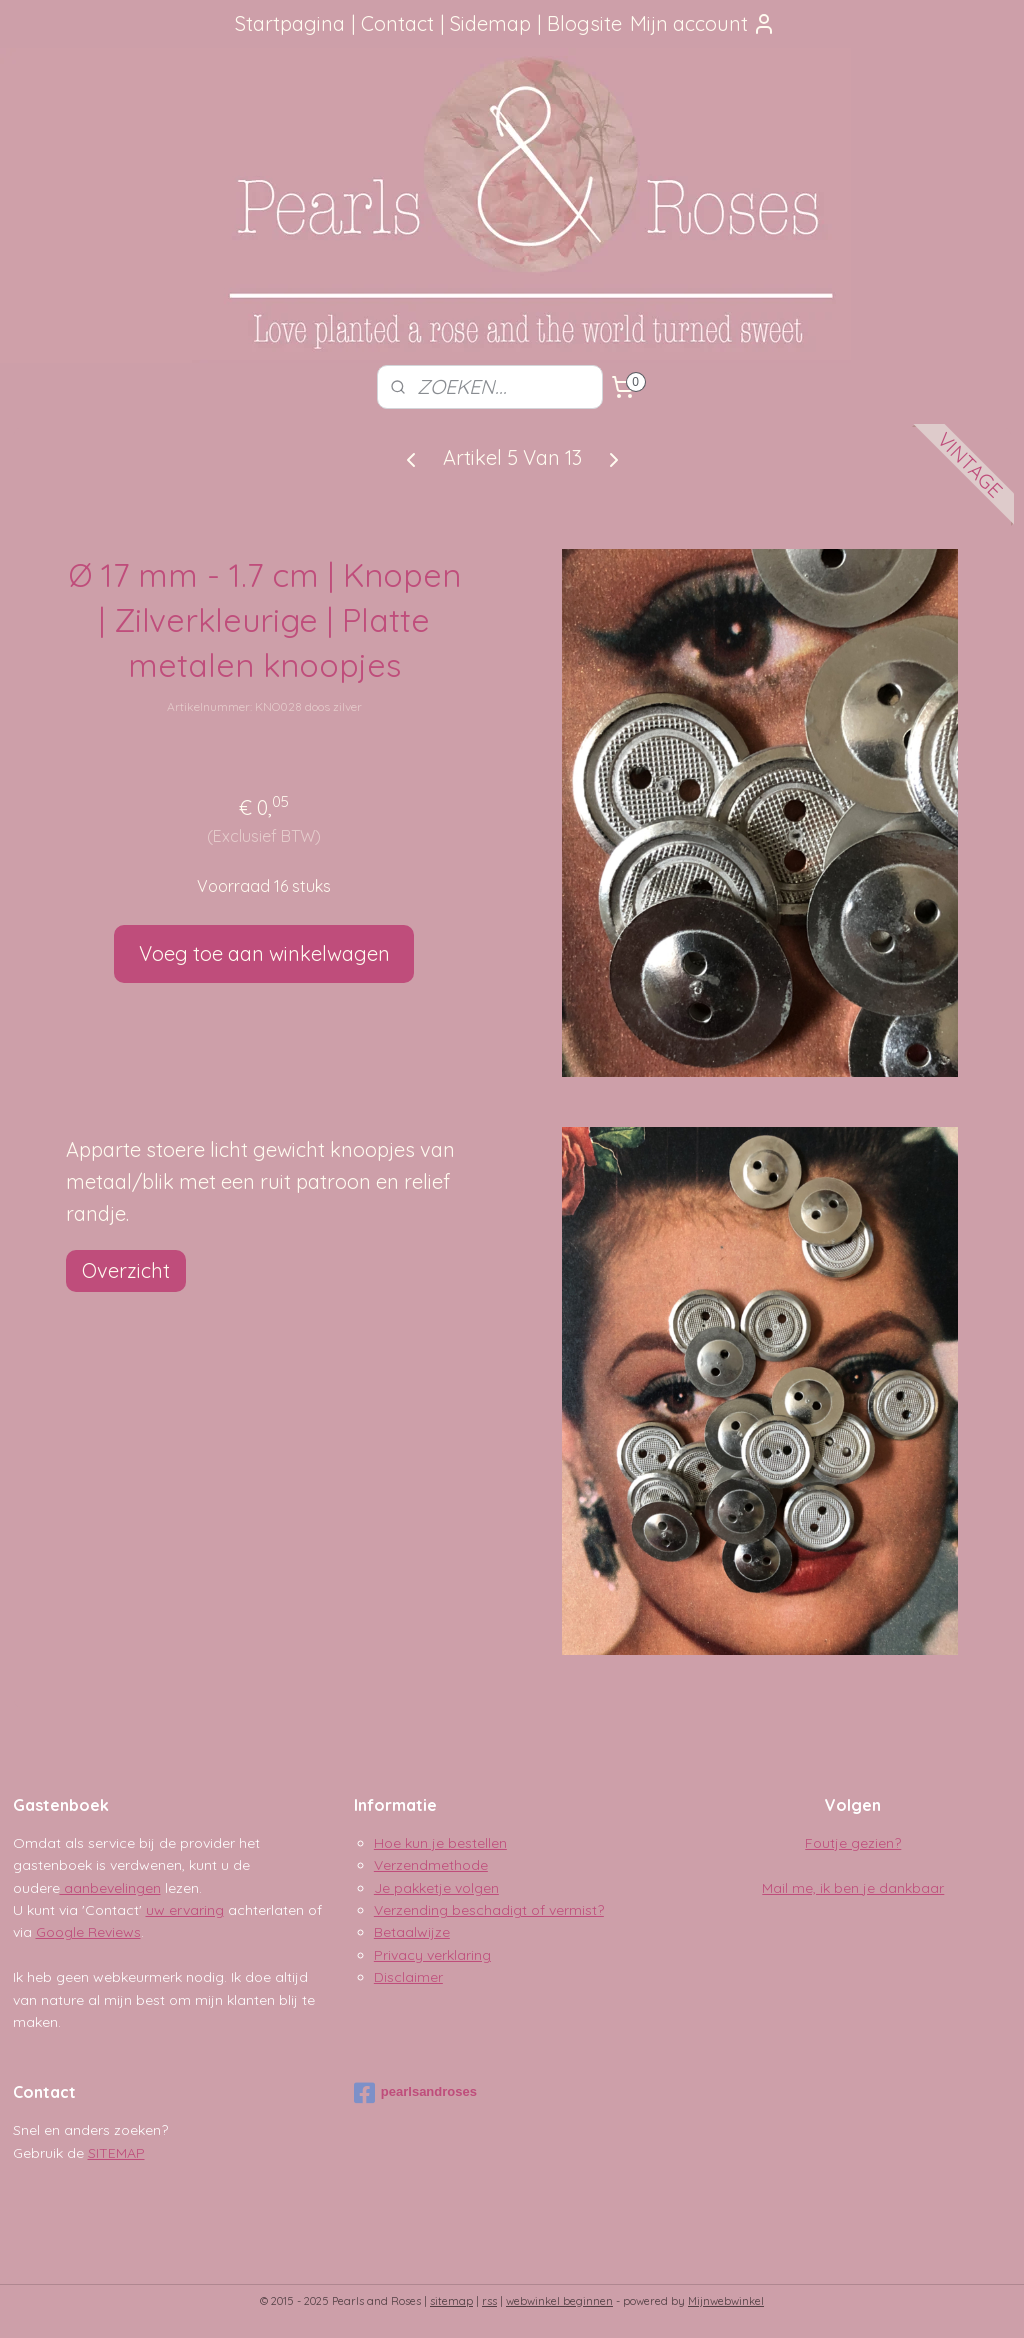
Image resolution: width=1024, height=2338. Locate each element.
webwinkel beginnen (559, 2301)
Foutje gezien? (853, 1843)
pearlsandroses (415, 2093)
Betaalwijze (412, 1932)
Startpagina (290, 23)
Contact (397, 23)
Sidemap (490, 23)
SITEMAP (116, 2153)
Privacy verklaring (432, 1955)
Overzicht (126, 1270)
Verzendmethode (431, 1865)
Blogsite (584, 23)
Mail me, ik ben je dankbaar (853, 1888)
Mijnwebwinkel (726, 2301)
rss (489, 2301)
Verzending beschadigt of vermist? (489, 1910)
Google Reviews (88, 1932)
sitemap (451, 2301)
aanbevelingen (110, 1888)
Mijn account (703, 23)
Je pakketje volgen (436, 1888)
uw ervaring (185, 1910)
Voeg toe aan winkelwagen (264, 953)
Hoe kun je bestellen (440, 1843)
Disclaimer (408, 1977)
